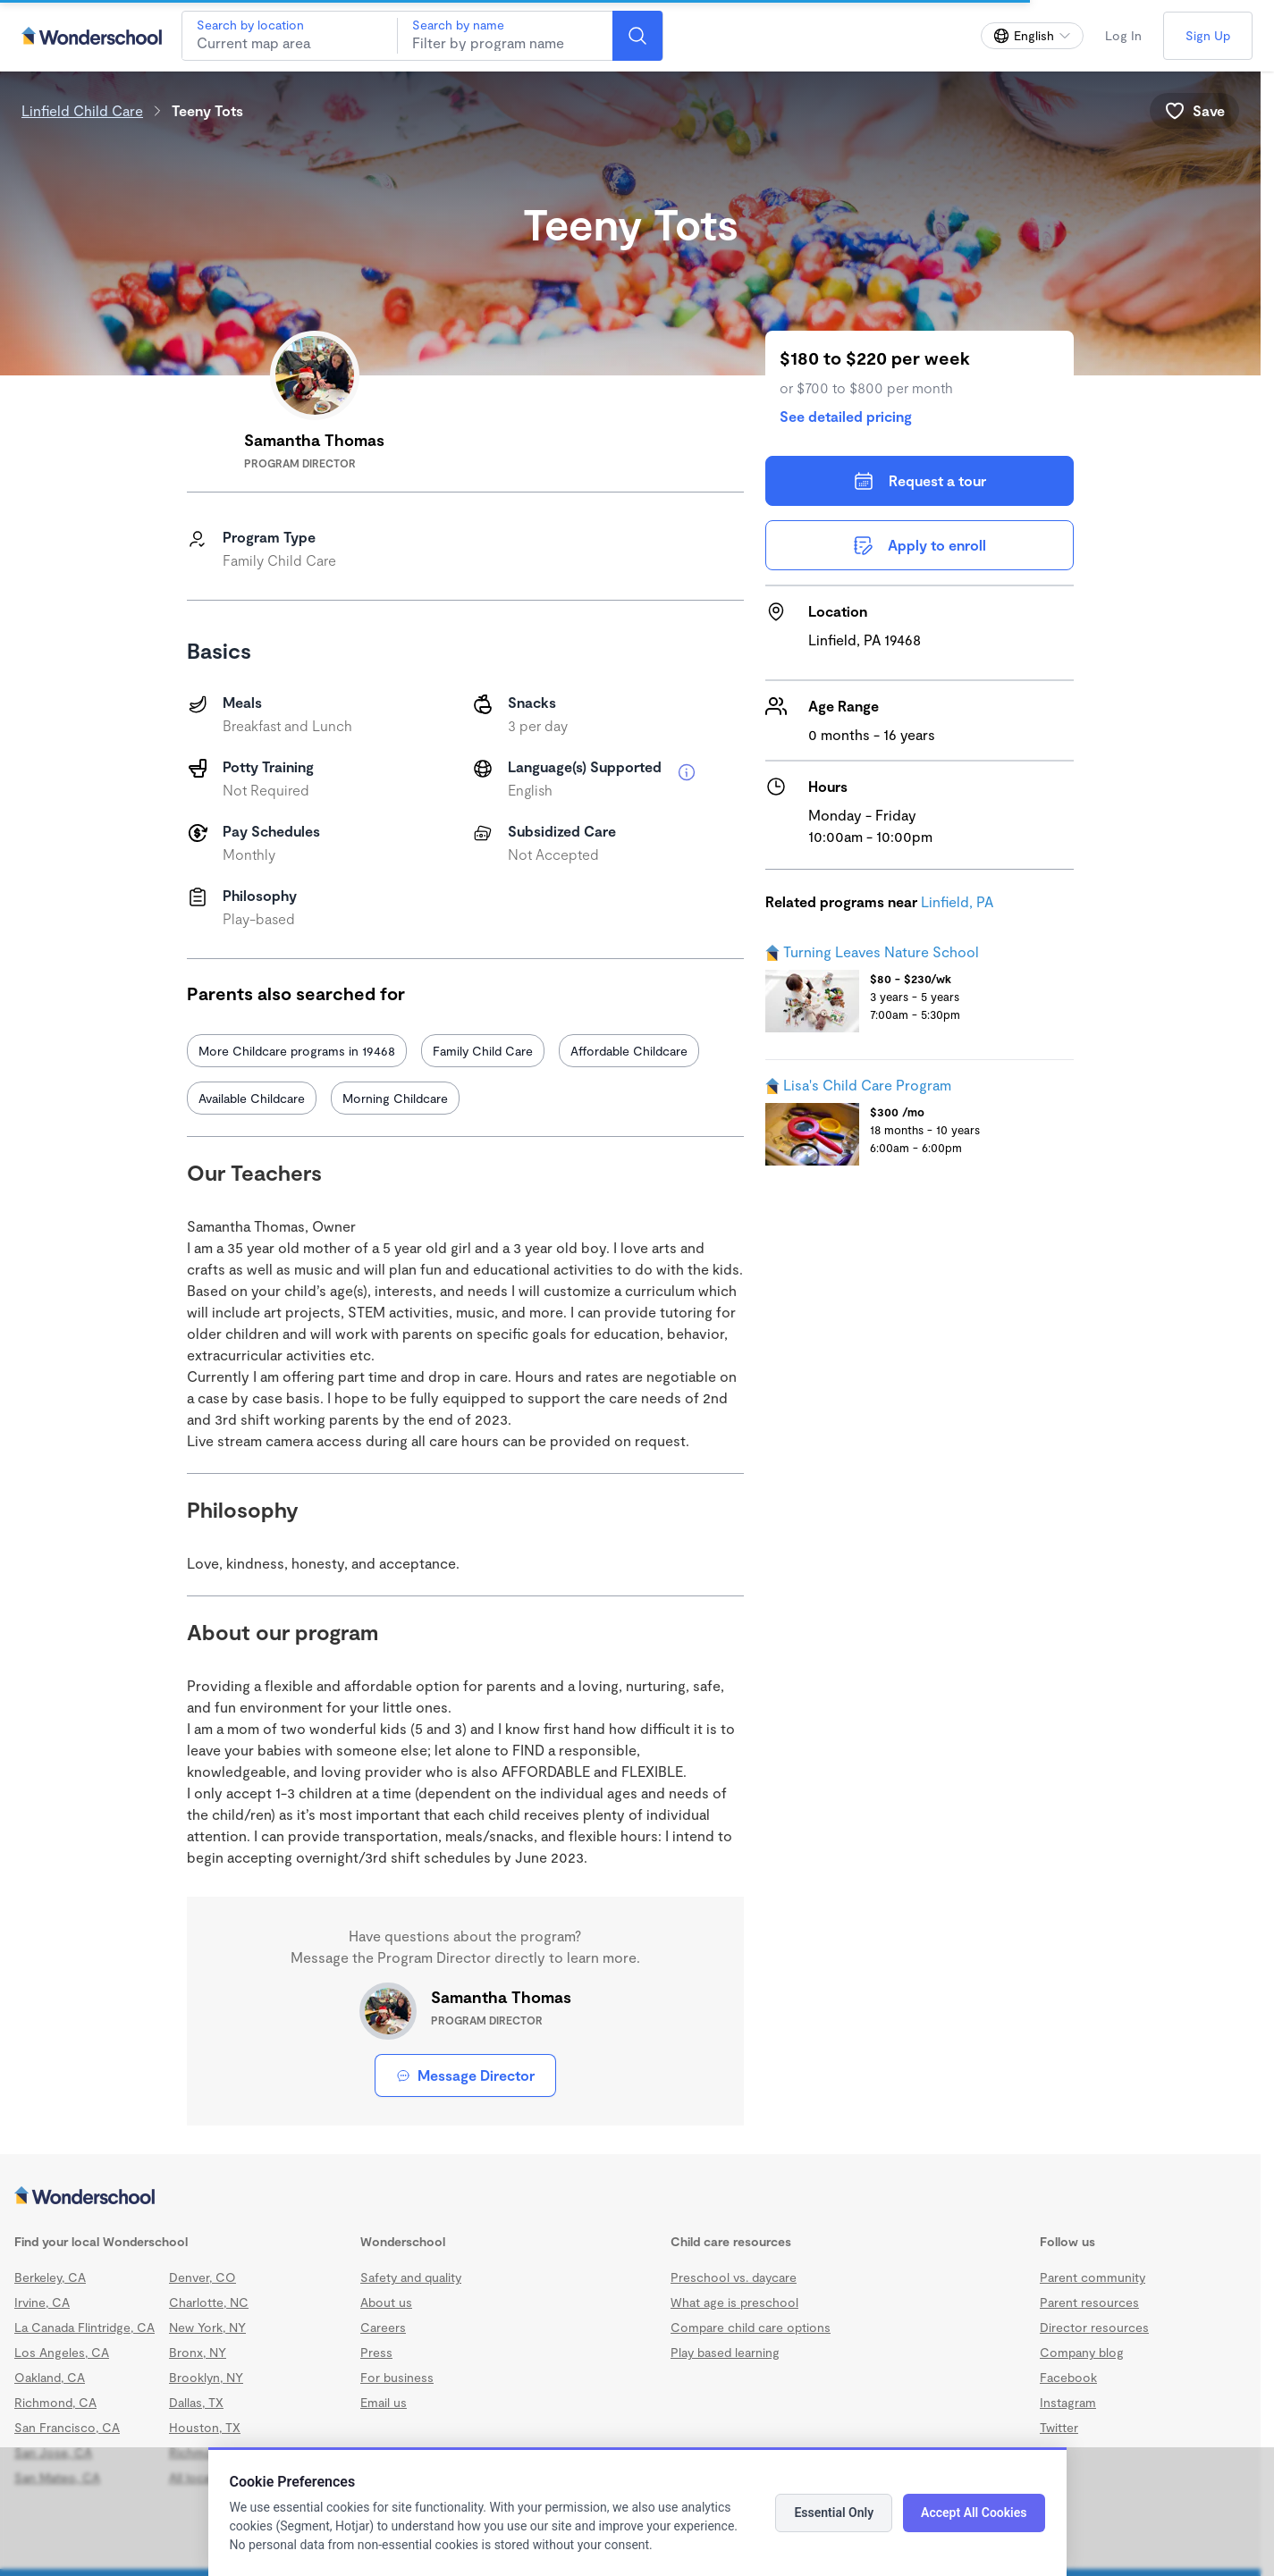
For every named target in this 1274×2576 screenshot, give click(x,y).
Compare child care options (751, 2327)
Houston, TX (204, 2427)
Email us (383, 2402)
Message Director (465, 2075)
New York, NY (207, 2327)
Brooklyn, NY (206, 2377)
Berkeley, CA (50, 2277)
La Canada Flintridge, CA (84, 2327)
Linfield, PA (957, 901)
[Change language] (1032, 35)
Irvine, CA (42, 2302)
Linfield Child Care (82, 110)
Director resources (1094, 2327)
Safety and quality (410, 2277)
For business (397, 2377)
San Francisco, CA (67, 2427)
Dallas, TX (196, 2402)
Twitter (1059, 2427)
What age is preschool (734, 2302)
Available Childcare (251, 1098)
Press (376, 2352)
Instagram (1068, 2402)
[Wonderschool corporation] (630, 2197)
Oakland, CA (49, 2377)
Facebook (1068, 2377)
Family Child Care (483, 1050)
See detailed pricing (846, 416)
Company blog (1082, 2352)
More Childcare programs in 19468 (296, 1050)
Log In (1123, 35)
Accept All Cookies (973, 2512)
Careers (383, 2327)
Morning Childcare (395, 1098)
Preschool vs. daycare (734, 2277)
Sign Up (1207, 35)
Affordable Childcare (629, 1050)
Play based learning (725, 2352)
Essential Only (833, 2512)
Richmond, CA (55, 2402)
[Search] (637, 36)
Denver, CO (202, 2277)
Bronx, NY (197, 2352)
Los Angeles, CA (61, 2352)
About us (386, 2302)
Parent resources (1089, 2302)
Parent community (1092, 2277)
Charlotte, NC (209, 2302)
